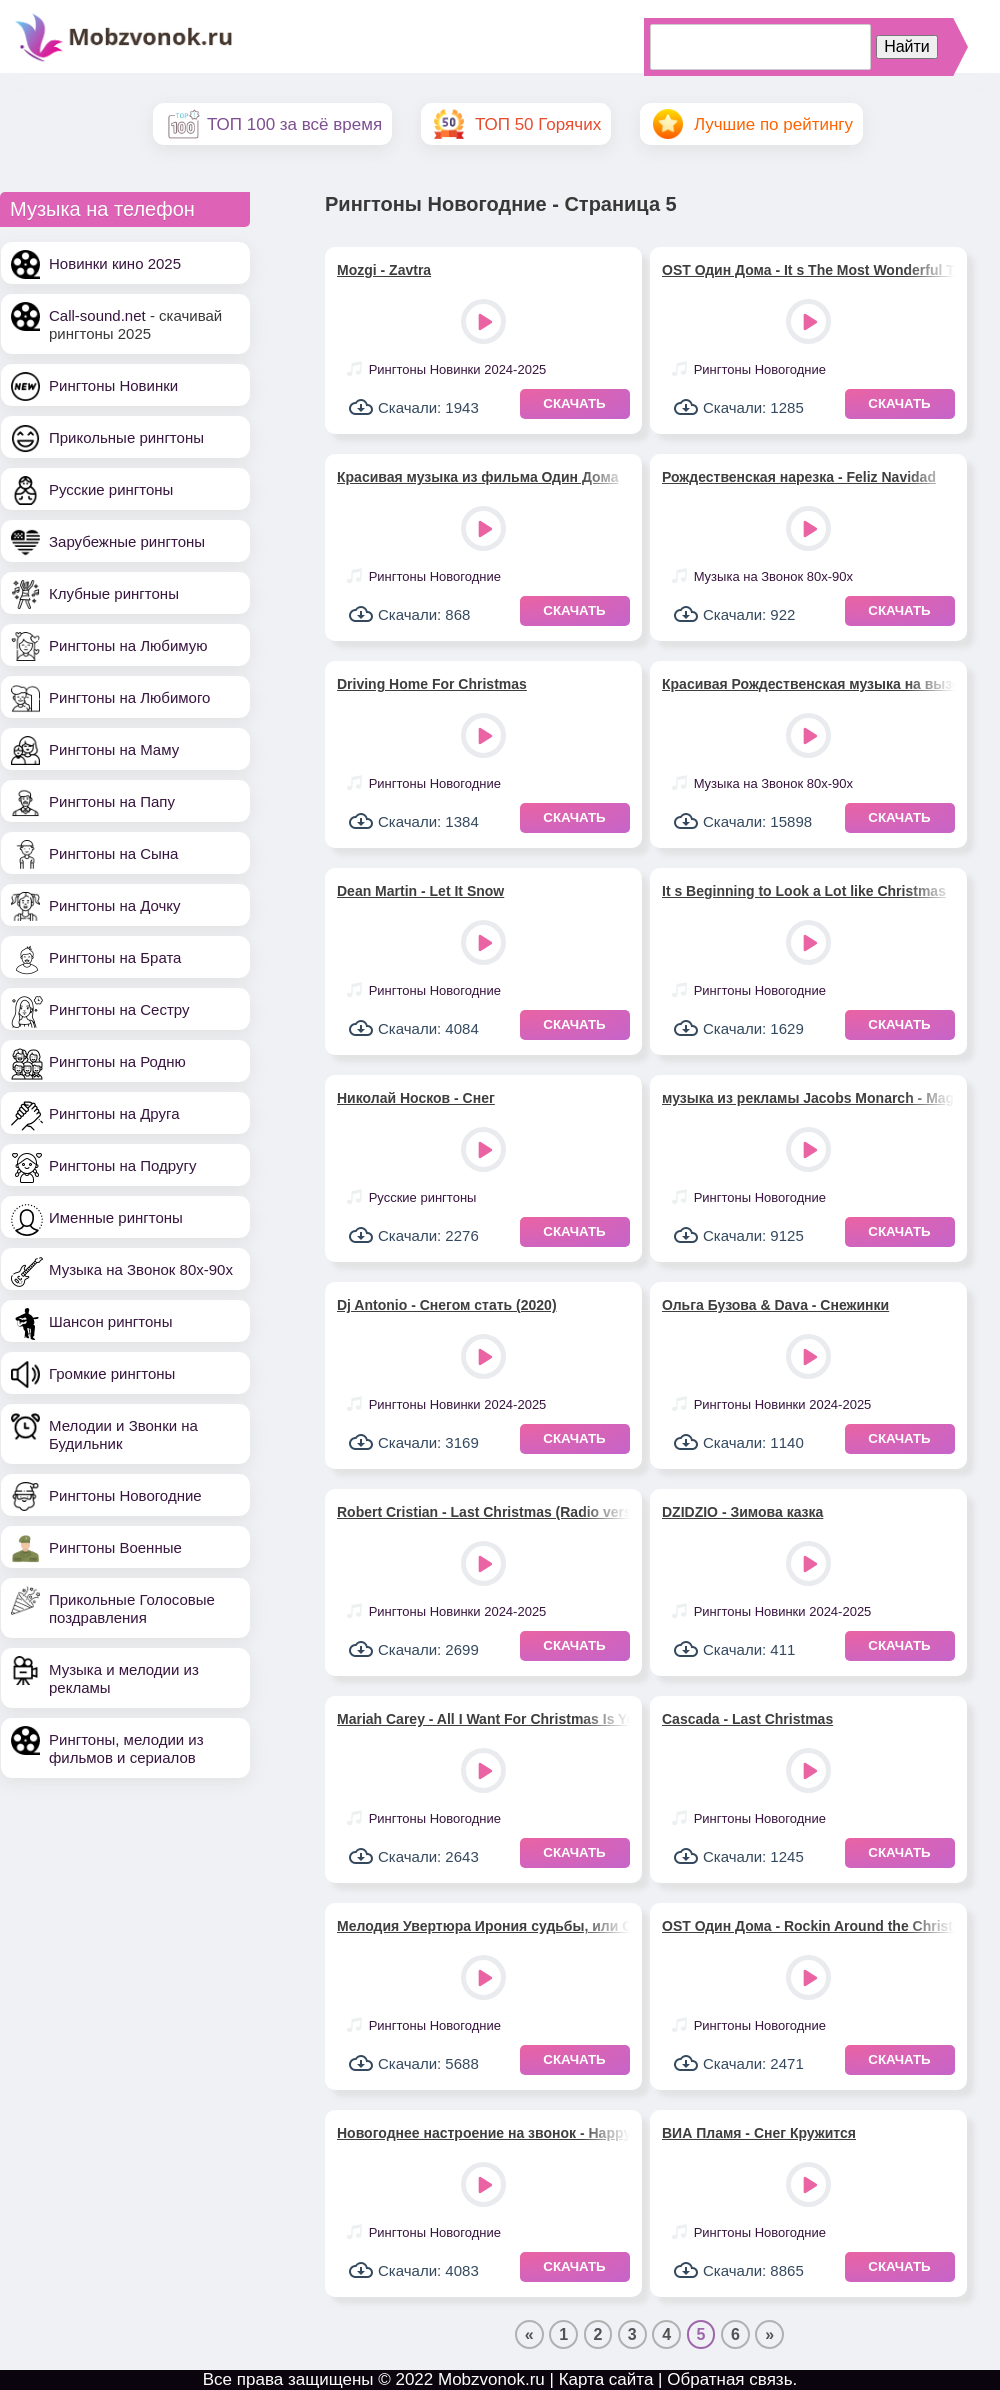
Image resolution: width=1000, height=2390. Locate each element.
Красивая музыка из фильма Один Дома (477, 477)
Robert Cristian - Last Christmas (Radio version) (483, 1512)
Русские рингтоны (111, 489)
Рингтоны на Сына (113, 853)
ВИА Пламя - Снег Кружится (759, 2133)
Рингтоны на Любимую (128, 645)
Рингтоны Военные (115, 1547)
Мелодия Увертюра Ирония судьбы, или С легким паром (483, 1926)
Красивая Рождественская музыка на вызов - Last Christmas (808, 684)
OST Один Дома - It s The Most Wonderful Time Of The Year (808, 270)
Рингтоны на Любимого (129, 697)
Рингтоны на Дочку (115, 905)
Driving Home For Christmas (432, 684)
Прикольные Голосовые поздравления (132, 1608)
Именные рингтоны (116, 1217)
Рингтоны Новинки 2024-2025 (458, 369)
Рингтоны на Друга (114, 1113)
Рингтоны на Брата (115, 957)
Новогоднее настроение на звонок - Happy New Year (483, 2133)
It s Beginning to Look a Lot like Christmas (804, 891)
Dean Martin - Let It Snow (420, 891)
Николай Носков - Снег (416, 1098)
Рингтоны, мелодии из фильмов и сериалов (126, 1748)
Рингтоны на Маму (114, 749)
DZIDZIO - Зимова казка (742, 1512)
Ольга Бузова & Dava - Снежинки (775, 1305)
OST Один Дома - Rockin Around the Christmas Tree (808, 1926)
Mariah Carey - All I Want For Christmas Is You (483, 1719)
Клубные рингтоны (114, 593)
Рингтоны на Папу (112, 801)
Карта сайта (606, 2379)
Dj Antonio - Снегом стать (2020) (447, 1305)
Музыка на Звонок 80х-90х (141, 1269)
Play (485, 323)
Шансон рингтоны (110, 1321)
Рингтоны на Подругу (122, 1165)
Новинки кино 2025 (115, 263)
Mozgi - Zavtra (384, 270)
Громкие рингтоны (112, 1373)
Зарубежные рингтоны (127, 541)
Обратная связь (729, 2379)
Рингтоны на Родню (117, 1061)
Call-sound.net (97, 315)
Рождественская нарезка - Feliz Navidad (799, 477)
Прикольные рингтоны (126, 437)
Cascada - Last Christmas (747, 1719)
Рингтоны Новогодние (125, 1495)
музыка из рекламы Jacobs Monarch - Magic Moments (808, 1098)
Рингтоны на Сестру (119, 1009)
